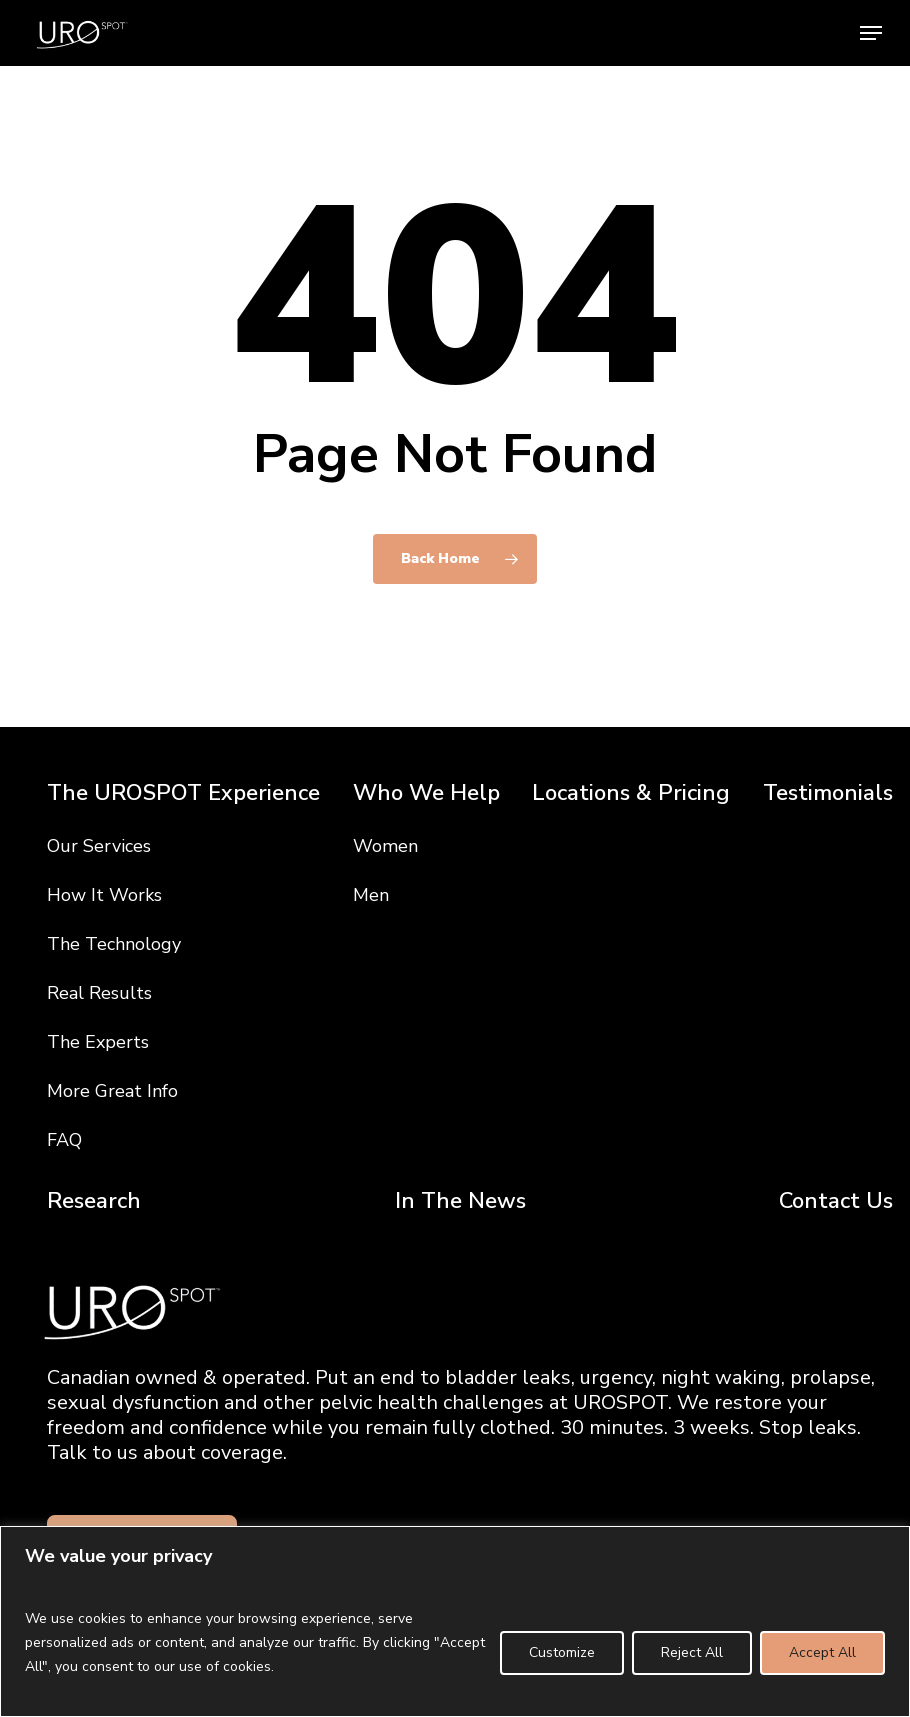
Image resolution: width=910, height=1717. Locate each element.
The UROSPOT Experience (183, 793)
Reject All (692, 1652)
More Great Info (112, 1091)
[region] (455, 1621)
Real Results (99, 993)
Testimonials (828, 793)
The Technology (114, 944)
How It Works (104, 895)
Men (371, 895)
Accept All (822, 1652)
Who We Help (426, 793)
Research (94, 1201)
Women (385, 846)
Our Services (99, 846)
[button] (871, 33)
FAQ (64, 1140)
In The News (460, 1201)
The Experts (98, 1042)
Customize (562, 1652)
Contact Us (836, 1201)
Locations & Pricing (631, 793)
